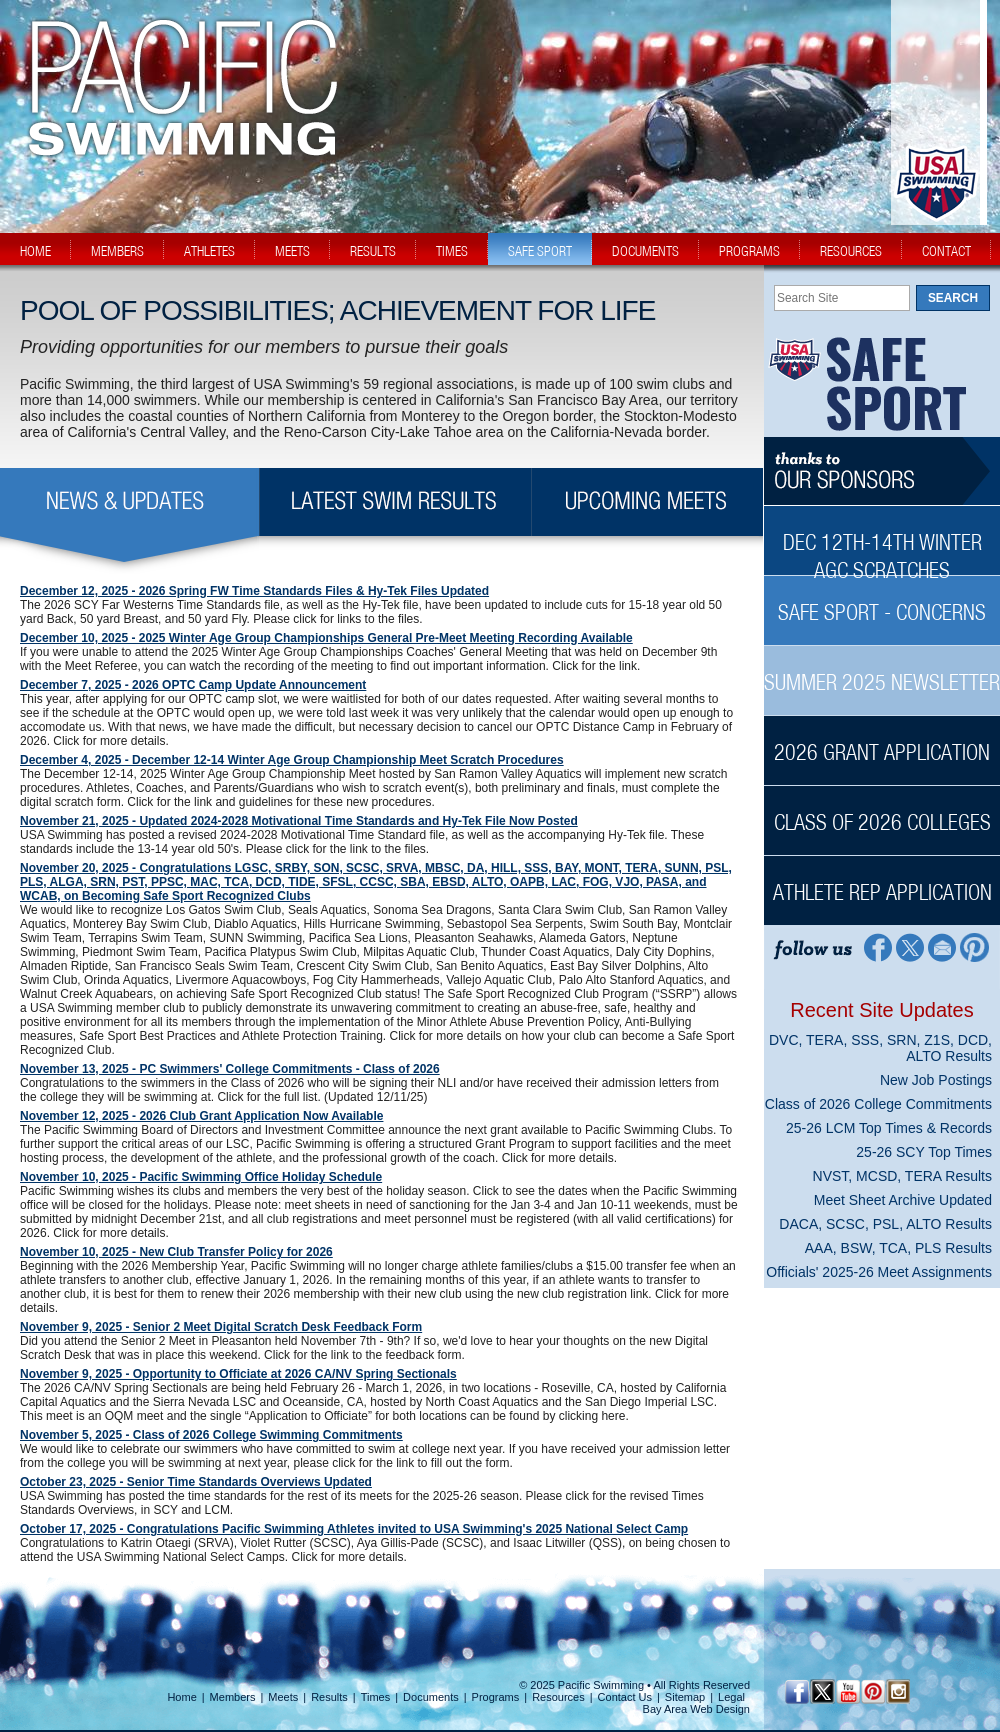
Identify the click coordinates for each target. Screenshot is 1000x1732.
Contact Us (625, 1697)
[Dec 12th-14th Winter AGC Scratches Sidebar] (882, 545)
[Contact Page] (942, 946)
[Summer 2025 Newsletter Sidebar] (882, 671)
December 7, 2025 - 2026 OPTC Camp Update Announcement (193, 685)
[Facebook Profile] (876, 946)
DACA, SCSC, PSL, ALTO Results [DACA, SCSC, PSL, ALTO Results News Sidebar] (885, 1224)
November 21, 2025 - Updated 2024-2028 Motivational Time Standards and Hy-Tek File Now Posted (299, 821)
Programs (496, 1697)
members (117, 251)
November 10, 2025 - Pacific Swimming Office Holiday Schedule (201, 1177)
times (452, 251)
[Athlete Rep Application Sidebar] (882, 881)
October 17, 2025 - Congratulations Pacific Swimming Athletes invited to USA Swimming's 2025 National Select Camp (354, 1529)
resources (851, 251)
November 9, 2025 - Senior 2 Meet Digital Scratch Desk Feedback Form (221, 1327)
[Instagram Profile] (897, 1691)
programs (749, 251)
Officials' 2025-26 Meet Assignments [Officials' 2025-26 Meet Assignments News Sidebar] (879, 1272)
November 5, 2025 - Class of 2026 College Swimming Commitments (211, 1435)
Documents (431, 1697)
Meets (283, 1697)
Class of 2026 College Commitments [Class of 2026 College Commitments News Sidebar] (878, 1104)
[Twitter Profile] (909, 946)
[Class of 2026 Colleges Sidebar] (882, 811)
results (373, 251)
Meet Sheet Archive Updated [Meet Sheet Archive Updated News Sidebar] (903, 1200)
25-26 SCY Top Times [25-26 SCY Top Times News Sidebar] (924, 1152)
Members (233, 1697)
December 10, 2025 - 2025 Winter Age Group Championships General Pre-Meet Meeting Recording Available (326, 638)
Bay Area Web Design (696, 1709)
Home (181, 1697)
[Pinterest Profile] (975, 946)
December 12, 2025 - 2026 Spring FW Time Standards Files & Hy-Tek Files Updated (254, 591)
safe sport (540, 251)
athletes (209, 251)
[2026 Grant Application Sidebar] (882, 741)
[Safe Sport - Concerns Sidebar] (882, 601)
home (35, 251)
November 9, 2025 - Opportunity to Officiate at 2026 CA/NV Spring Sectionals (238, 1374)
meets (292, 251)
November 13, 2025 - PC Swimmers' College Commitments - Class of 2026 (230, 1069)
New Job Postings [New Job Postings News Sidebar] (936, 1080)
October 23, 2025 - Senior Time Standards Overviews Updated (196, 1482)
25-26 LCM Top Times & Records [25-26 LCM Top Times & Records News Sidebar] (889, 1128)
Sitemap (685, 1697)
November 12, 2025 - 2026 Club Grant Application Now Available (201, 1116)
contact (946, 251)
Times (376, 1697)
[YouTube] (847, 1691)
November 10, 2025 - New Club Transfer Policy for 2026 (176, 1252)
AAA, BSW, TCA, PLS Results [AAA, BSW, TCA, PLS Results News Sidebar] (898, 1248)
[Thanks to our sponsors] (882, 471)
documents (645, 251)
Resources (558, 1697)
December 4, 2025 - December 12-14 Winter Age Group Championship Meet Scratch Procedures (292, 760)
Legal (731, 1697)
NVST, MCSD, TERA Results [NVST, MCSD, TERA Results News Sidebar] (902, 1176)
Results (329, 1697)
